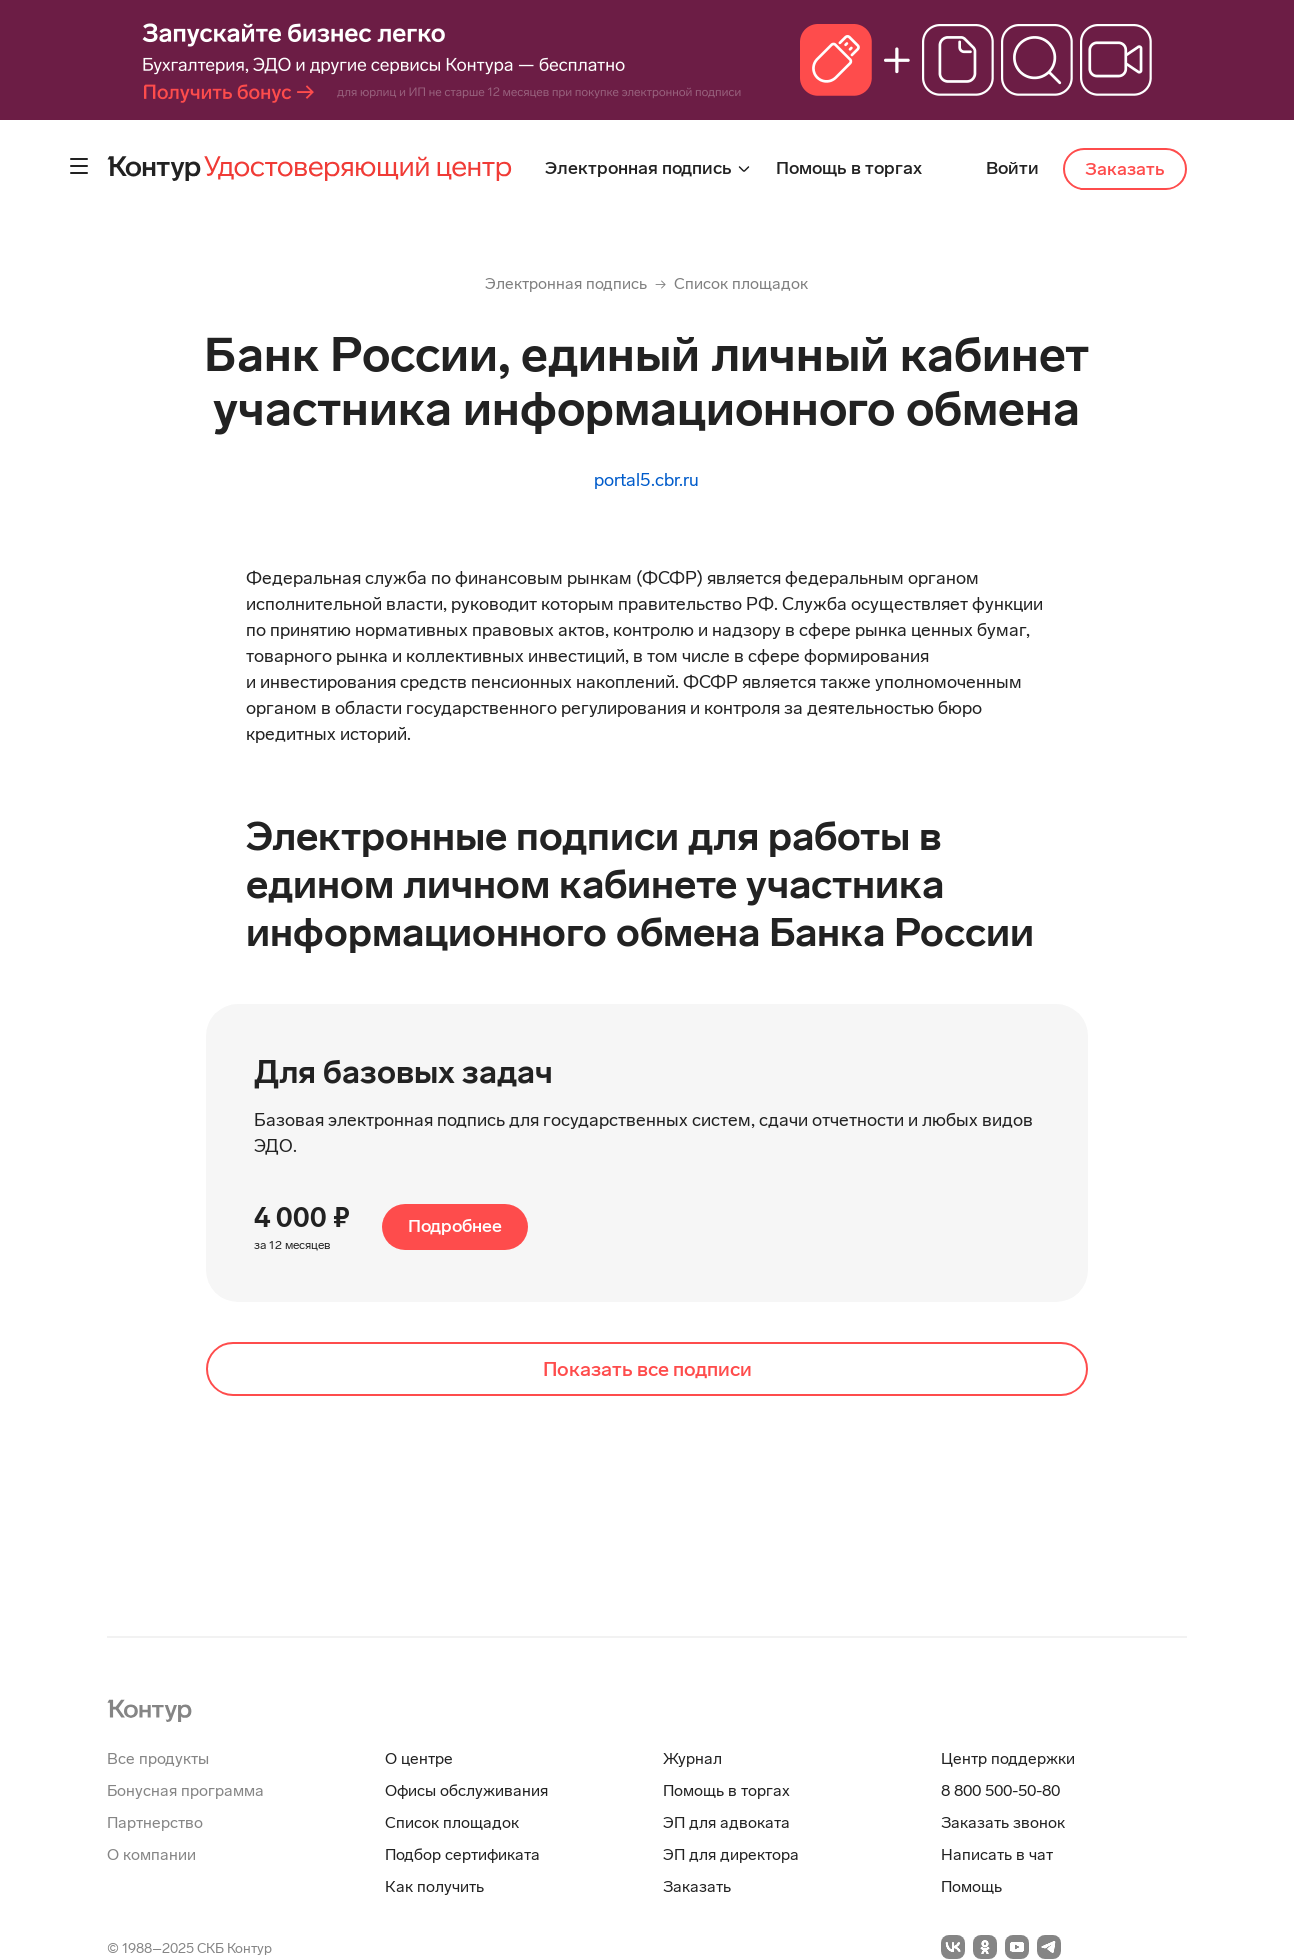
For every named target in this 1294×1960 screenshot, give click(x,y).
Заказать (1125, 169)
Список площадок (741, 283)
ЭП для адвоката (726, 1822)
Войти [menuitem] (1012, 168)
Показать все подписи (647, 1369)
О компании (151, 1854)
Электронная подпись (566, 283)
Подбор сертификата (462, 1854)
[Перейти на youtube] (1017, 1947)
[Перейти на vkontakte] (953, 1947)
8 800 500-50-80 (1000, 1790)
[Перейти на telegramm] (1049, 1947)
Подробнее (455, 1226)
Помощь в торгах (726, 1790)
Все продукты (158, 1758)
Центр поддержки (1008, 1758)
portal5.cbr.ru (646, 480)
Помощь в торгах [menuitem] (849, 168)
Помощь (971, 1886)
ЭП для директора (731, 1854)
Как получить (434, 1886)
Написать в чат (997, 1854)
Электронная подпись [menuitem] (640, 168)
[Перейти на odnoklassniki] (985, 1947)
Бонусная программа (185, 1790)
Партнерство (155, 1822)
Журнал (692, 1758)
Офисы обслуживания (466, 1790)
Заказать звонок (1003, 1822)
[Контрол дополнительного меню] (79, 166)
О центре (419, 1758)
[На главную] (149, 1708)
